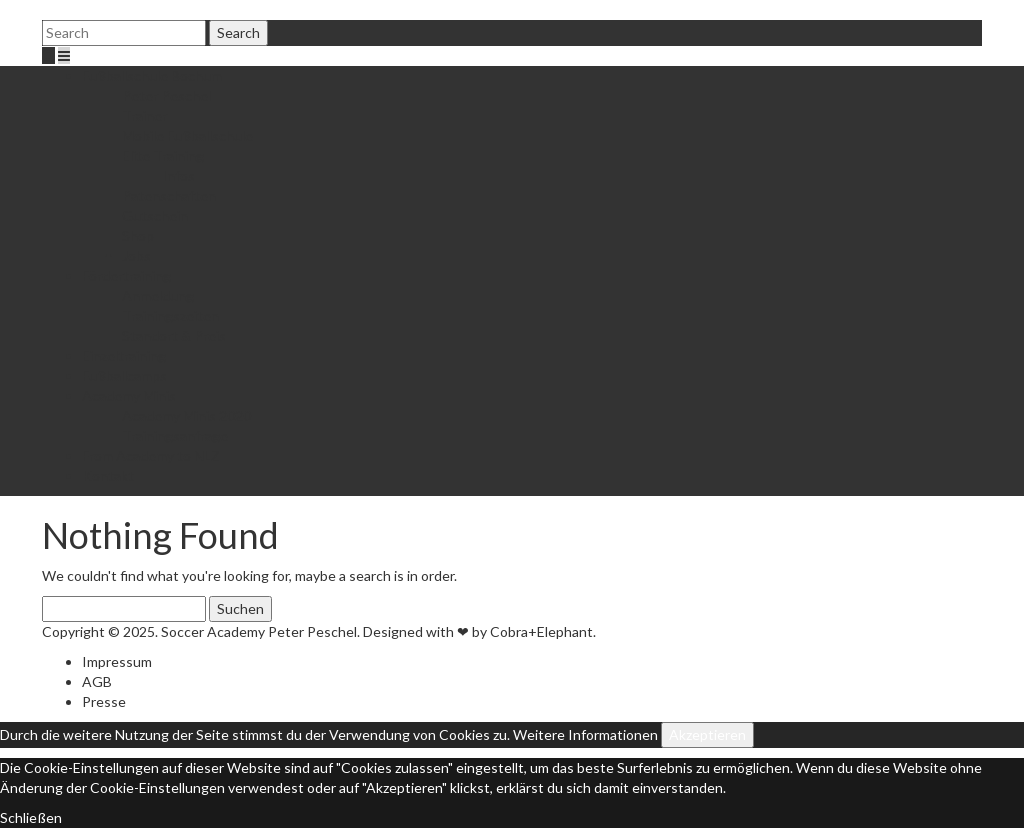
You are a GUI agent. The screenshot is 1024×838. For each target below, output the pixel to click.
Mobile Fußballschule (187, 135)
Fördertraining (126, 275)
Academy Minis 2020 (186, 415)
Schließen (31, 817)
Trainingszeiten (170, 315)
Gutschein (155, 215)
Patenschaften (169, 195)
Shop (138, 235)
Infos (178, 175)
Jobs (136, 255)
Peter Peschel (166, 95)
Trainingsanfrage (175, 435)
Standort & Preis (174, 335)
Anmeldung (158, 295)
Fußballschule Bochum (152, 75)
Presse (104, 701)
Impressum (117, 661)
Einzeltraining (124, 355)
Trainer (144, 115)
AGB (97, 681)
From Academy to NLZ (151, 455)
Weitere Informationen (585, 734)
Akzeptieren (707, 734)
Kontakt (108, 475)
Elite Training (163, 155)
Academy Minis (129, 395)
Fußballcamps (124, 375)
